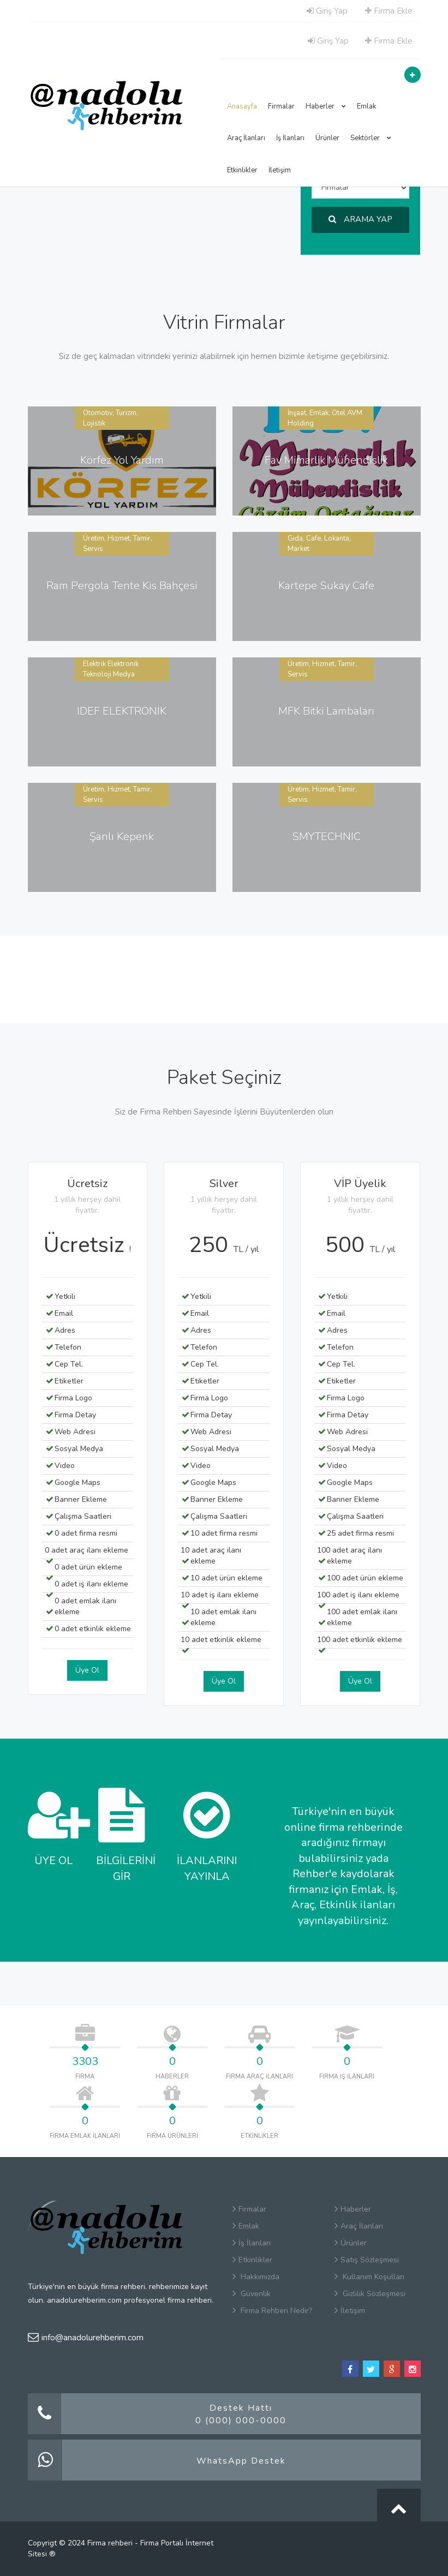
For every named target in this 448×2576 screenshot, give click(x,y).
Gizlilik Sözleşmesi (369, 2294)
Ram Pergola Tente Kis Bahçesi (121, 585)
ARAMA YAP (360, 219)
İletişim (279, 170)
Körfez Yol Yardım (122, 460)
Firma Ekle (389, 10)
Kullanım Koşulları (369, 2277)
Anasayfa (242, 106)
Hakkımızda (255, 2277)
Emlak (366, 106)
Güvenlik (251, 2294)
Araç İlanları (246, 138)
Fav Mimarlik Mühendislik (326, 460)
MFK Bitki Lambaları (326, 711)
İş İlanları (290, 138)
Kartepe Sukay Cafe (326, 585)
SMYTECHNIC (326, 836)
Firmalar (281, 106)
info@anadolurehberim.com (86, 2338)
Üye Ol (87, 1670)
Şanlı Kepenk (121, 836)
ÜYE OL (54, 1828)
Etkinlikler (242, 170)
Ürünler (327, 138)
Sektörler (370, 138)
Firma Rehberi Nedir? (272, 2310)
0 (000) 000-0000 (240, 2421)
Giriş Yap (327, 10)
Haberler (326, 106)
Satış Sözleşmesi (366, 2260)
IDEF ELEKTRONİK (121, 711)
